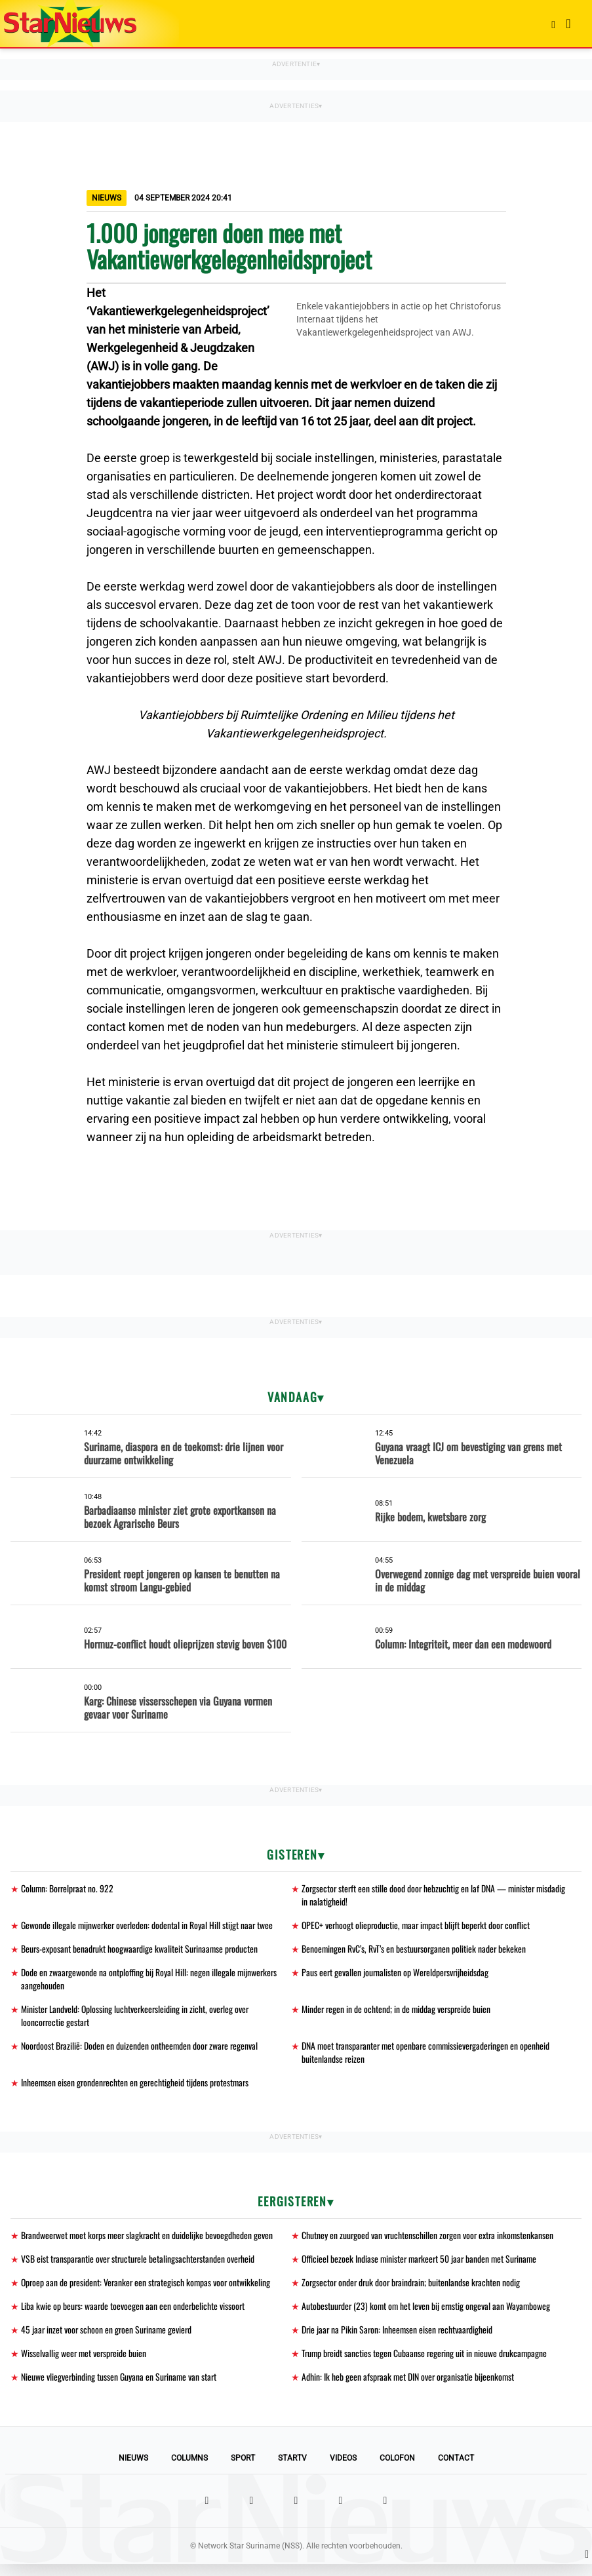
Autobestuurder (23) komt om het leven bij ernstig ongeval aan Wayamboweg (428, 2315)
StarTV (292, 2469)
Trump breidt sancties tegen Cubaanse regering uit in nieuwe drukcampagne (426, 2364)
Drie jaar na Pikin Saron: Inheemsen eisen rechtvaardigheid (399, 2340)
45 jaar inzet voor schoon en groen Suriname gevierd (108, 2340)
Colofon (397, 2469)
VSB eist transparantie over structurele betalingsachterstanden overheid (140, 2267)
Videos (343, 2469)
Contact (456, 2469)
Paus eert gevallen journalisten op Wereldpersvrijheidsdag (397, 1975)
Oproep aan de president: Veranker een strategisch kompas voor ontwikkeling (148, 2291)
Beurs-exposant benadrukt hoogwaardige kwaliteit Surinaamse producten (141, 1951)
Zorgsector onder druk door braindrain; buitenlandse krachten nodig (413, 2291)
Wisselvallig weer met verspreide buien (85, 2364)
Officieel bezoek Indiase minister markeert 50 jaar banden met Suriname (422, 2267)
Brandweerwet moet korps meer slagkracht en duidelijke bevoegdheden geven (149, 2243)
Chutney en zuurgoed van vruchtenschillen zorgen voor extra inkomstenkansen (429, 2243)
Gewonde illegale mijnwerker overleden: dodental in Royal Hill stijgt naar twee (148, 1927)
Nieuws (133, 2469)
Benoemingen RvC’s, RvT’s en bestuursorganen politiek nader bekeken (415, 1951)
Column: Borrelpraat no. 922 (68, 1889)
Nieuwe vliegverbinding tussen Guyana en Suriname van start (120, 2388)
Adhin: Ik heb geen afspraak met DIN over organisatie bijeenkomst (409, 2388)
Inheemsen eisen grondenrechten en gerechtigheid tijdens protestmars (137, 2089)
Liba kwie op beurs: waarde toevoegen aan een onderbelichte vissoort (134, 2315)
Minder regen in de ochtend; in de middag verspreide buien (398, 2013)
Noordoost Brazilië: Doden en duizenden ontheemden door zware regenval (141, 2051)
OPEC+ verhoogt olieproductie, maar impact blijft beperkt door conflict (418, 1927)
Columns (189, 2469)
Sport (243, 2469)
